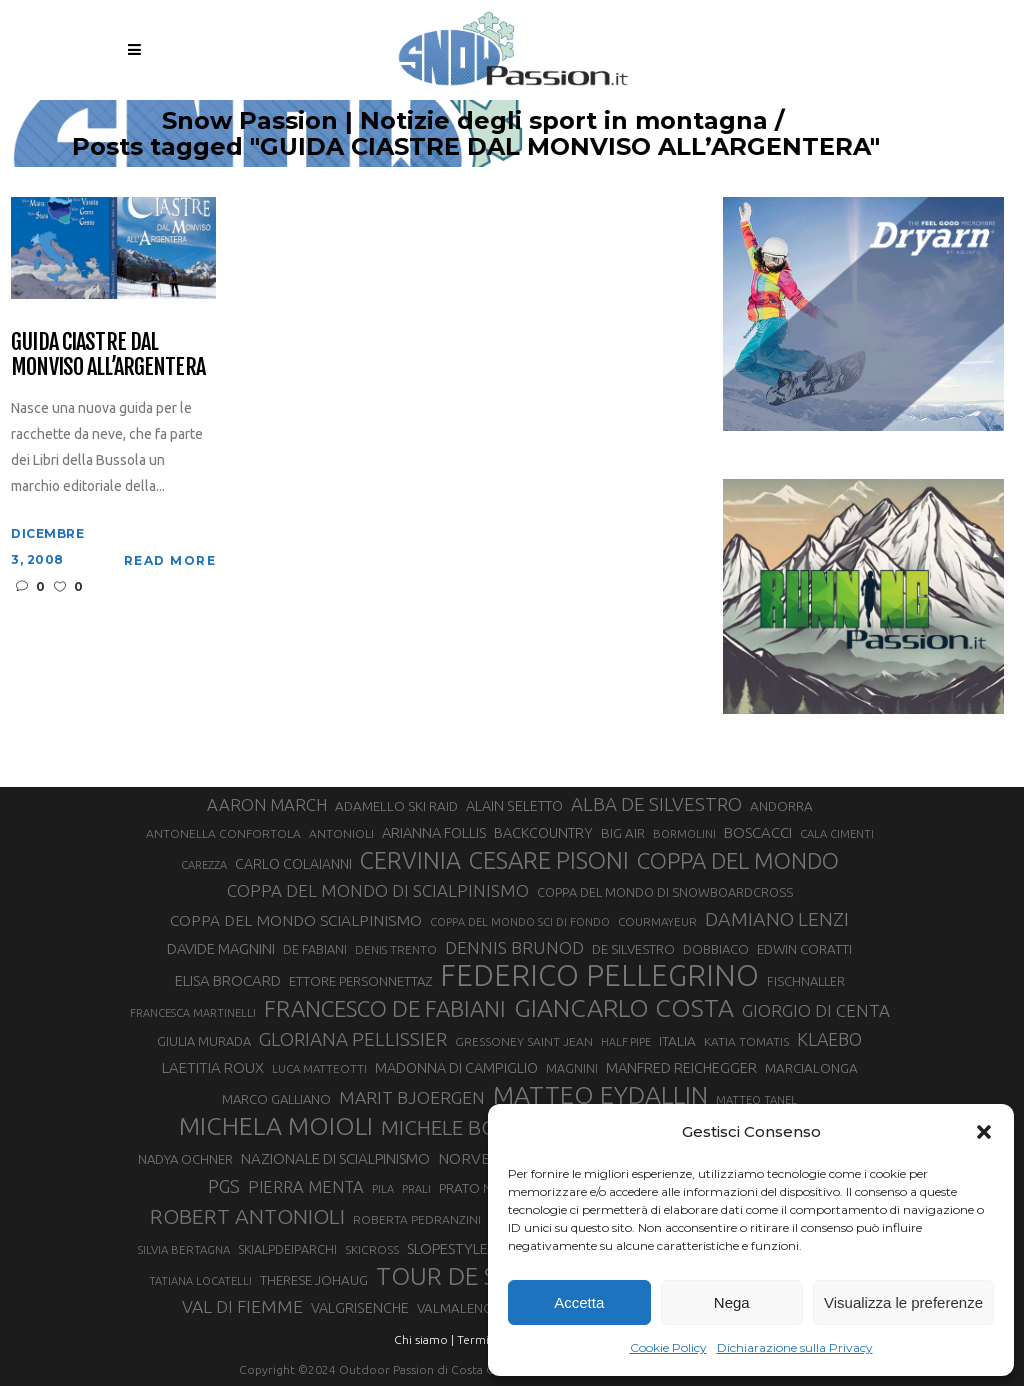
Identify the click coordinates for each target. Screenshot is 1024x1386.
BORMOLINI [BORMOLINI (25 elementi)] (684, 834)
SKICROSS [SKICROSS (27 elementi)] (372, 1249)
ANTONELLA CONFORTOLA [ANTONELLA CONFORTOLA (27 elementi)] (223, 833)
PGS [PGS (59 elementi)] (224, 1186)
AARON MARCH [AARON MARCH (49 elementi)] (267, 804)
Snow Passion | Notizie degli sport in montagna (587, 121)
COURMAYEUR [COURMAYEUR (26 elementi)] (657, 921)
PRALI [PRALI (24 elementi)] (416, 1189)
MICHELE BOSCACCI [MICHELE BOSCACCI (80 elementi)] (472, 1127)
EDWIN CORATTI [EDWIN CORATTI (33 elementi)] (804, 949)
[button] (984, 1132)
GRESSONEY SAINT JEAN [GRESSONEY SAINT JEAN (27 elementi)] (524, 1041)
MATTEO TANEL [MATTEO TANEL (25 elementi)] (756, 1100)
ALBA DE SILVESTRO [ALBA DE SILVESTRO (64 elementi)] (656, 804)
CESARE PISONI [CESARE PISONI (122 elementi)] (549, 861)
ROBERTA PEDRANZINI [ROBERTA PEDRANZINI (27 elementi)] (417, 1219)
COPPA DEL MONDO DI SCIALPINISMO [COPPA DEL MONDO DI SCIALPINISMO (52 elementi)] (378, 890)
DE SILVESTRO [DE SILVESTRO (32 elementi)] (633, 949)
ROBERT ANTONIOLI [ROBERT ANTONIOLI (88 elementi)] (247, 1216)
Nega (732, 1302)
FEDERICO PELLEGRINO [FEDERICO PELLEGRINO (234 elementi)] (599, 976)
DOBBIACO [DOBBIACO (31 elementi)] (716, 949)
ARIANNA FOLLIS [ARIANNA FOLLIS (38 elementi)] (434, 832)
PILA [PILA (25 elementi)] (383, 1189)
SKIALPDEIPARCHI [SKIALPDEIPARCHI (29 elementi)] (287, 1249)
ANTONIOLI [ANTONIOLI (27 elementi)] (341, 833)
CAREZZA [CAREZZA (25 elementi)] (204, 865)
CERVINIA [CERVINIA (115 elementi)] (410, 860)
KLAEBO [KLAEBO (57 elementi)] (829, 1039)
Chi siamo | (424, 1339)
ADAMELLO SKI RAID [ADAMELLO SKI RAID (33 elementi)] (396, 806)
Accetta (579, 1302)
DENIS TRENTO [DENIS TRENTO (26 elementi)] (396, 949)
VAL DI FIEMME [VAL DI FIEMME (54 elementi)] (242, 1306)
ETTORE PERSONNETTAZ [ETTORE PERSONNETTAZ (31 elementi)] (360, 981)
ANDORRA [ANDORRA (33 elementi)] (781, 806)
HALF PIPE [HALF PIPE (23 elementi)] (626, 1042)
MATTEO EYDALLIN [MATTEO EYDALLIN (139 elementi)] (600, 1095)
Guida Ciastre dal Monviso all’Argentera (108, 354)
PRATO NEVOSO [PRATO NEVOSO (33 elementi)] (487, 1188)
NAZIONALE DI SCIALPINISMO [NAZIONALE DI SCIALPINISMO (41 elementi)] (335, 1158)
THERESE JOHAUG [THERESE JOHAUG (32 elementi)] (314, 1280)
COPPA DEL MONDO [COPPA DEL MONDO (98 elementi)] (738, 860)
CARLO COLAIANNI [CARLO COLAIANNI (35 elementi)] (293, 864)
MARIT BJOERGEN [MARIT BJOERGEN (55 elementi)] (412, 1097)
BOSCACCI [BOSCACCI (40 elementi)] (758, 832)
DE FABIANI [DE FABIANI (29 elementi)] (315, 949)
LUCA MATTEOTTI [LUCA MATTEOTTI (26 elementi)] (319, 1068)
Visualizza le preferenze (903, 1302)
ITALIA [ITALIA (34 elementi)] (677, 1041)
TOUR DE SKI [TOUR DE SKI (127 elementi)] (446, 1276)
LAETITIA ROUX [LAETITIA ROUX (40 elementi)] (213, 1067)
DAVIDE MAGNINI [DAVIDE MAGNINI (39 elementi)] (221, 948)
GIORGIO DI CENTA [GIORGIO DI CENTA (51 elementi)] (816, 1010)
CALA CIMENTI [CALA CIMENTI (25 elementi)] (837, 834)
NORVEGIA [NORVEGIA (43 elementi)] (476, 1158)
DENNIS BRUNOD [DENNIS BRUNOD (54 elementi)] (514, 947)
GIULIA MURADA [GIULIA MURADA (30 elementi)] (204, 1041)
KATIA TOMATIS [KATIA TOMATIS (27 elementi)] (746, 1041)
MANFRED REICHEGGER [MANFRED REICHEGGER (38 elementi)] (681, 1067)
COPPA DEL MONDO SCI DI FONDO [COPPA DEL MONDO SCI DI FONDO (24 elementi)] (520, 922)
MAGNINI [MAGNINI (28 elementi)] (572, 1068)
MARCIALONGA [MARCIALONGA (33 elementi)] (811, 1068)
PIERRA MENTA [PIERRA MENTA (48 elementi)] (306, 1187)
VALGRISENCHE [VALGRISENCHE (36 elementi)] (360, 1308)
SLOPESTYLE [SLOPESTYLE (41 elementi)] (447, 1248)
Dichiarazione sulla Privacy (795, 1347)
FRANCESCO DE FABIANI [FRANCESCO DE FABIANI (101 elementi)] (385, 1008)
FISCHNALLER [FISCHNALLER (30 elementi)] (806, 981)
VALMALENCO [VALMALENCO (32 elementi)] (459, 1308)
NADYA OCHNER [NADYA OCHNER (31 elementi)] (185, 1159)
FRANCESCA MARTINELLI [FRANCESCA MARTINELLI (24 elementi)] (193, 1013)
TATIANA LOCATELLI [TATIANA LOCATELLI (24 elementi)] (200, 1281)
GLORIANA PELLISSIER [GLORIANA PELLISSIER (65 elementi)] (353, 1039)
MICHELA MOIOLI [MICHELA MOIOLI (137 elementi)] (276, 1126)
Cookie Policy (668, 1347)
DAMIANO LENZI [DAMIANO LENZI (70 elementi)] (777, 919)
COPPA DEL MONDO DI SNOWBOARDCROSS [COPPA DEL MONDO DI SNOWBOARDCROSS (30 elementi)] (665, 892)
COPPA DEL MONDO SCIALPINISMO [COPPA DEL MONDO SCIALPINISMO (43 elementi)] (296, 920)
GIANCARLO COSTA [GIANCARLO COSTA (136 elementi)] (624, 1008)
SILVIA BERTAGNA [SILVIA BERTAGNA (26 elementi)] (184, 1249)
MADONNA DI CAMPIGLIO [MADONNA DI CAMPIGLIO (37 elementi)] (456, 1068)
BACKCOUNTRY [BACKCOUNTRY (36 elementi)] (543, 833)
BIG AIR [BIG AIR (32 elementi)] (623, 833)
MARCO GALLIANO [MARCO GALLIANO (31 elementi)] (276, 1099)
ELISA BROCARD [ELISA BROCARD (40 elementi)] (228, 980)
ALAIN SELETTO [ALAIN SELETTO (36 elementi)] (514, 806)
